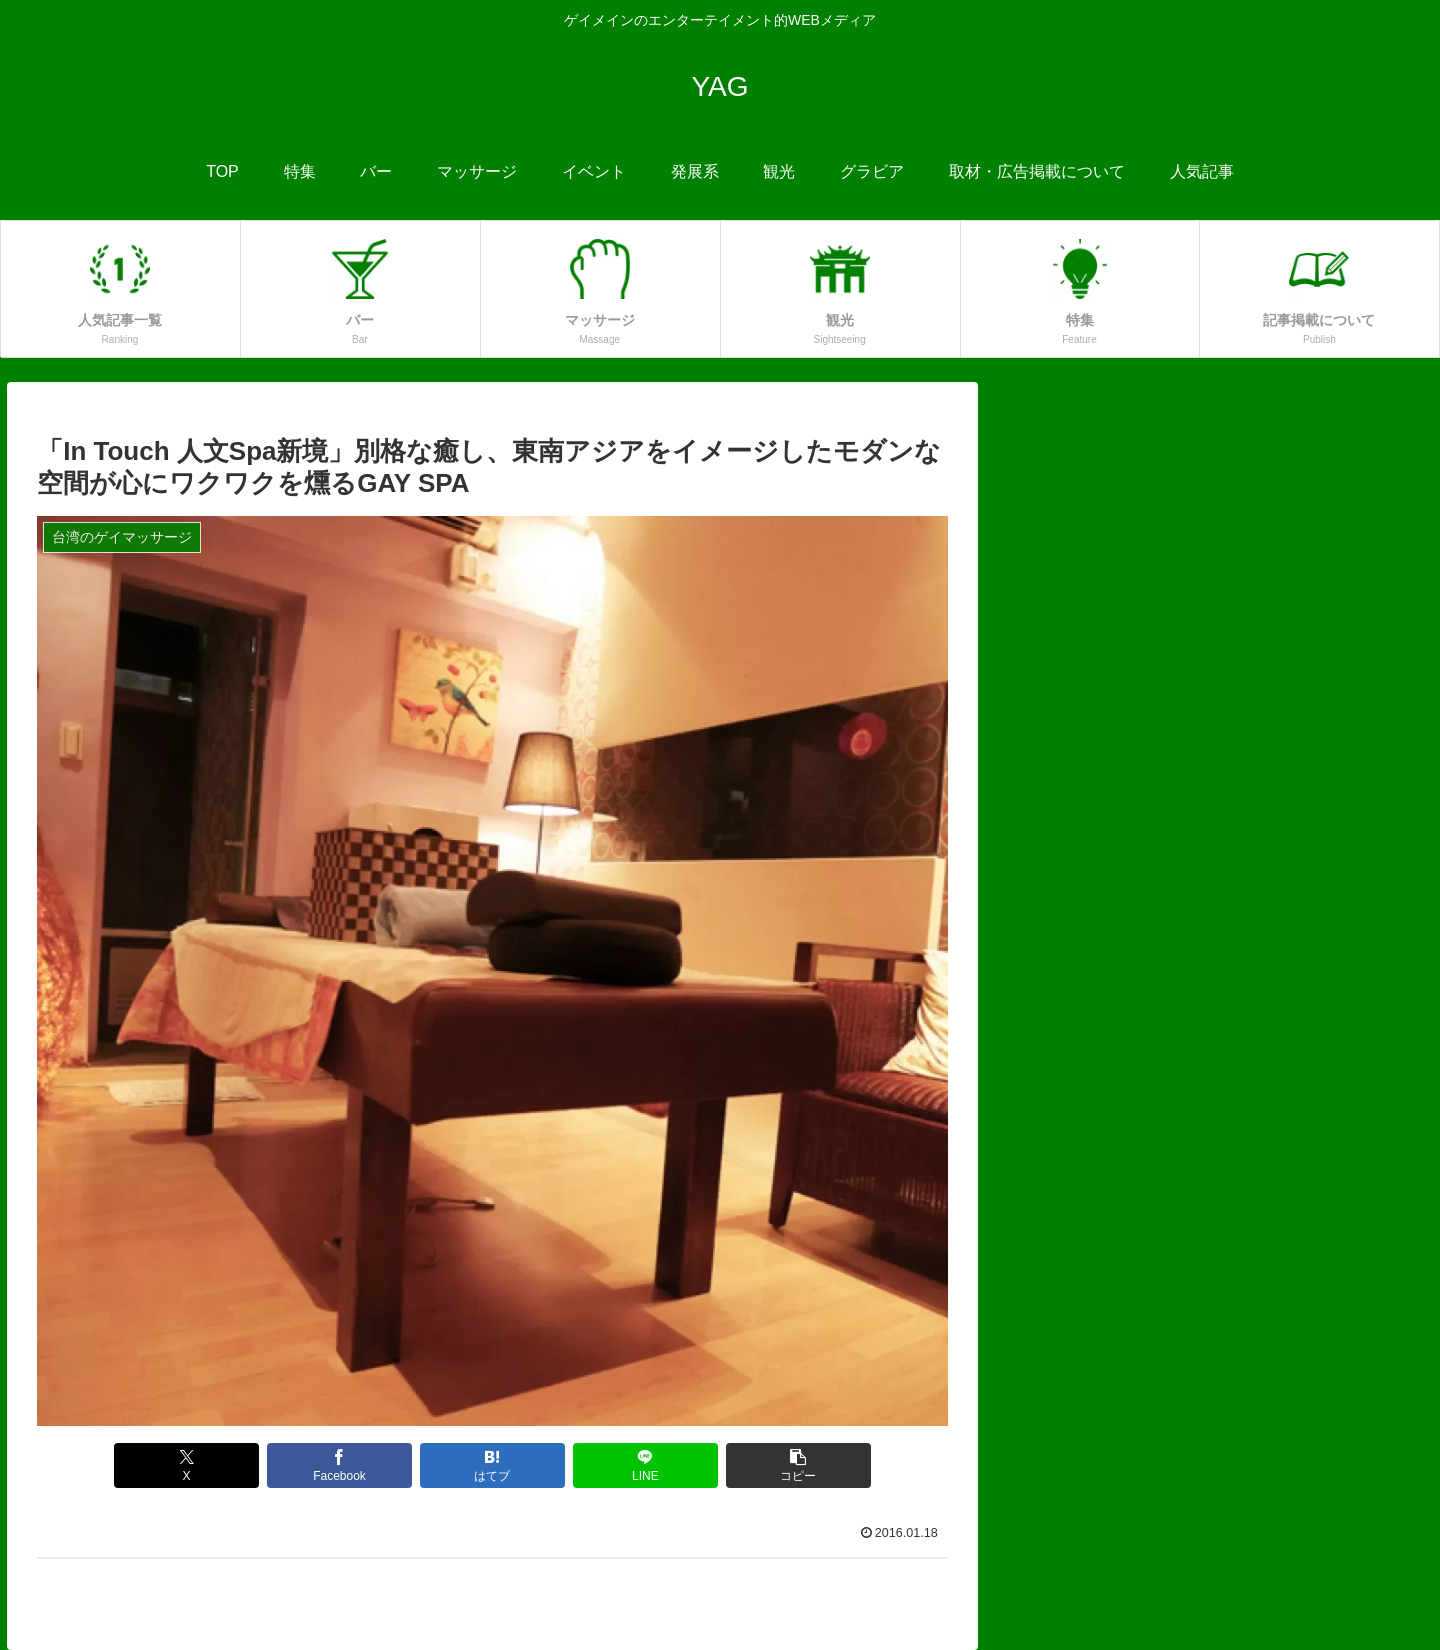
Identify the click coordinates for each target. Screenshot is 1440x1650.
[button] (799, 1465)
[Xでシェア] (187, 1465)
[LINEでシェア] (646, 1465)
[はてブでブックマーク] (493, 1465)
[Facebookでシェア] (340, 1465)
